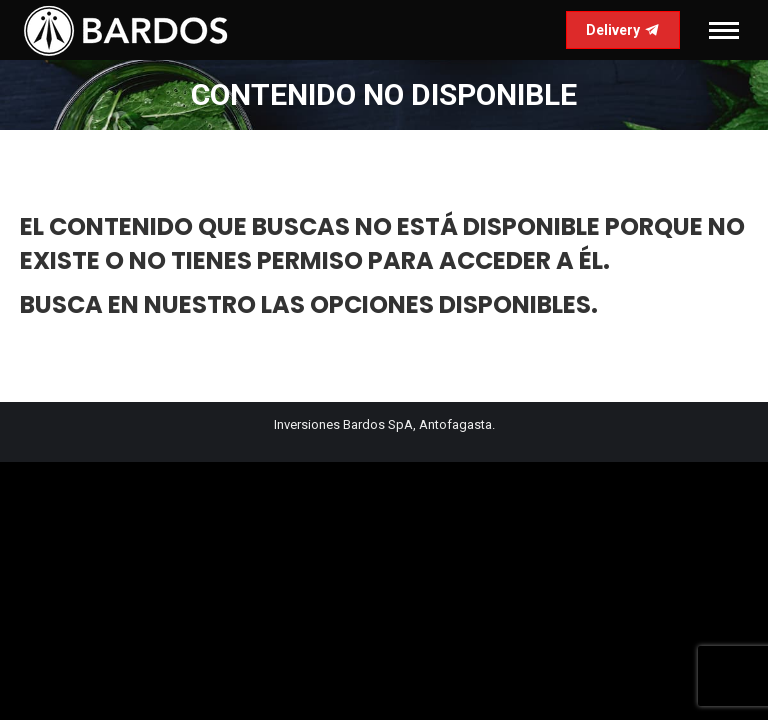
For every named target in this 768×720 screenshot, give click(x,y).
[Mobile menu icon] (724, 30)
